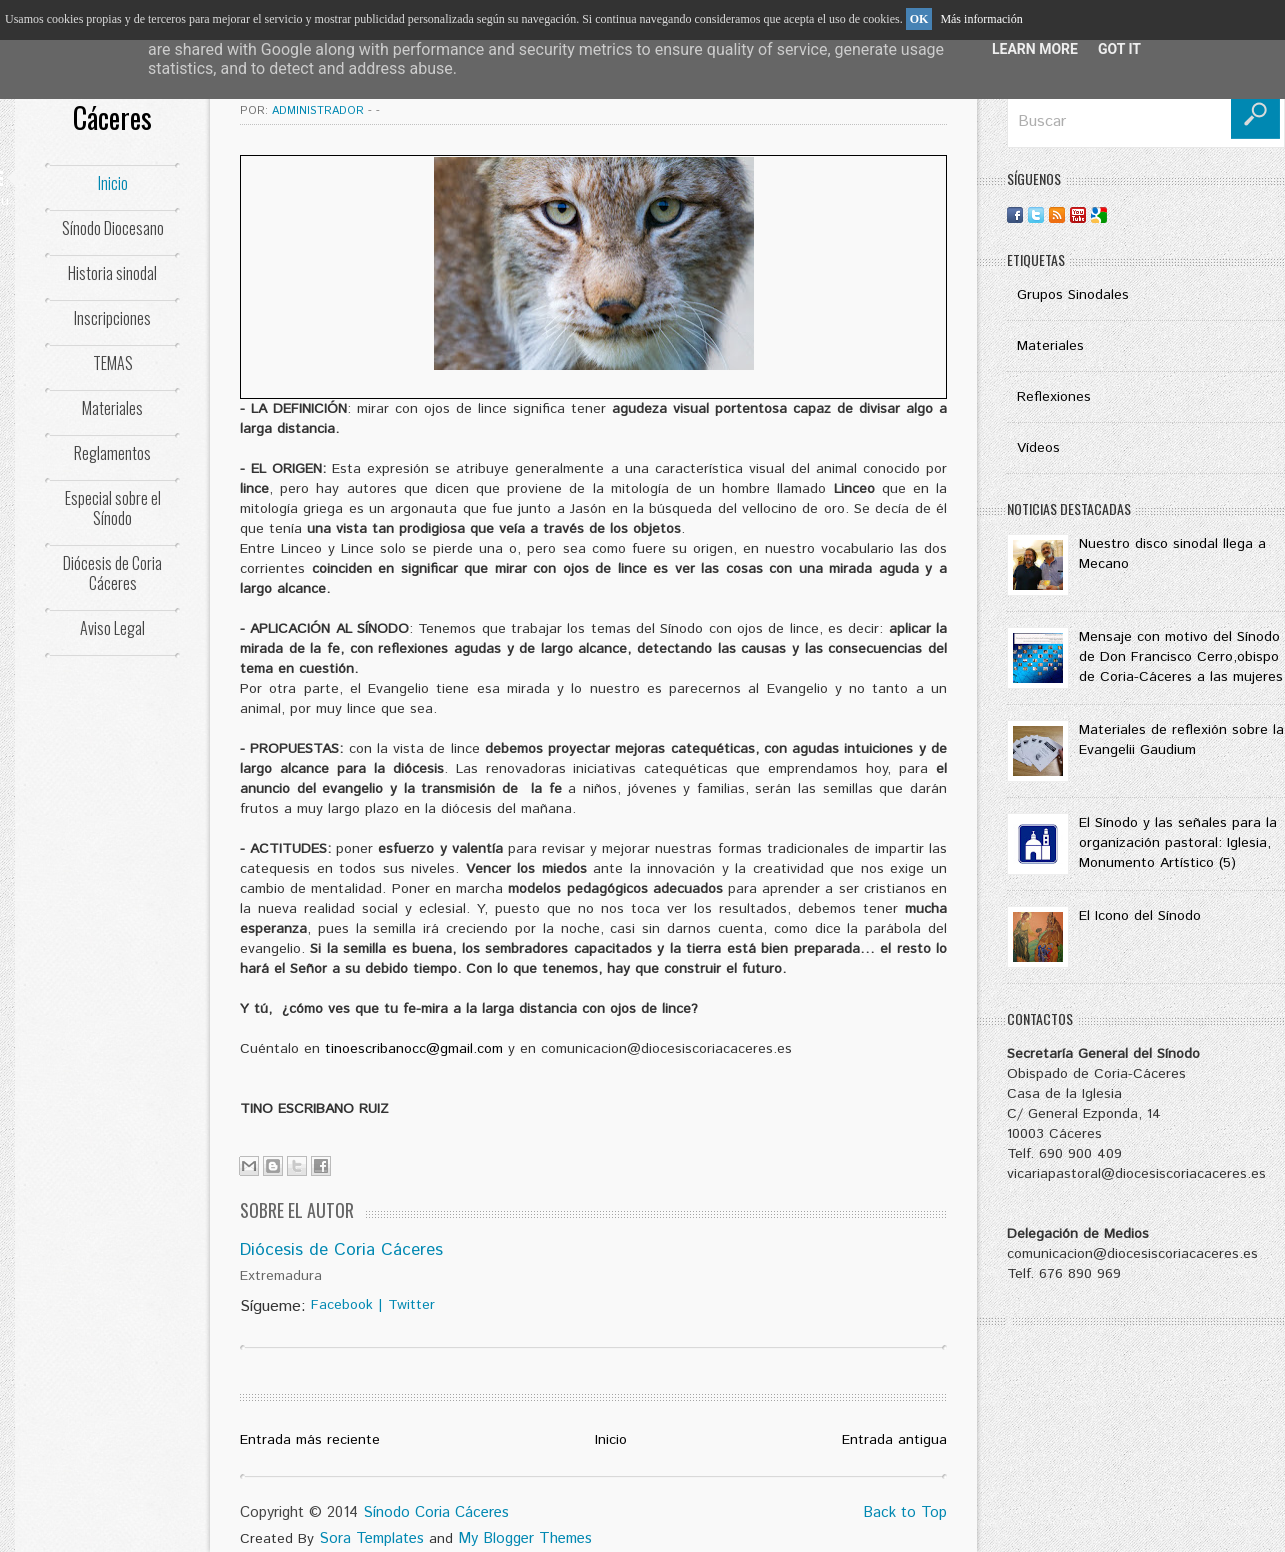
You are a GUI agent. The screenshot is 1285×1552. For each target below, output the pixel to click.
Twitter (411, 1305)
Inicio (113, 183)
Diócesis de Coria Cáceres (112, 573)
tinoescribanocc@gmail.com (414, 1049)
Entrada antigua (894, 1440)
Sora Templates (371, 1538)
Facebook (342, 1305)
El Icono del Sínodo (1140, 916)
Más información (981, 19)
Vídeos (1038, 448)
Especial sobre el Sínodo (113, 508)
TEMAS (113, 363)
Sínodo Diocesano (113, 228)
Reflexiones (1054, 397)
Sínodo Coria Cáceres (436, 1512)
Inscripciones (112, 318)
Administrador (320, 111)
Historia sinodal (112, 273)
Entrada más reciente (310, 1440)
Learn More (1035, 49)
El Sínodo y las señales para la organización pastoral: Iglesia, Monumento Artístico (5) (1178, 843)
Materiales (112, 408)
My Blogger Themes (525, 1538)
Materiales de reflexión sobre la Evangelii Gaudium (1181, 740)
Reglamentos (112, 453)
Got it (1119, 49)
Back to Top (905, 1512)
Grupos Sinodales (1073, 295)
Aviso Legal (112, 628)
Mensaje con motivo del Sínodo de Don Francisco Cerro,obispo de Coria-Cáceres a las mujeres (1181, 657)
